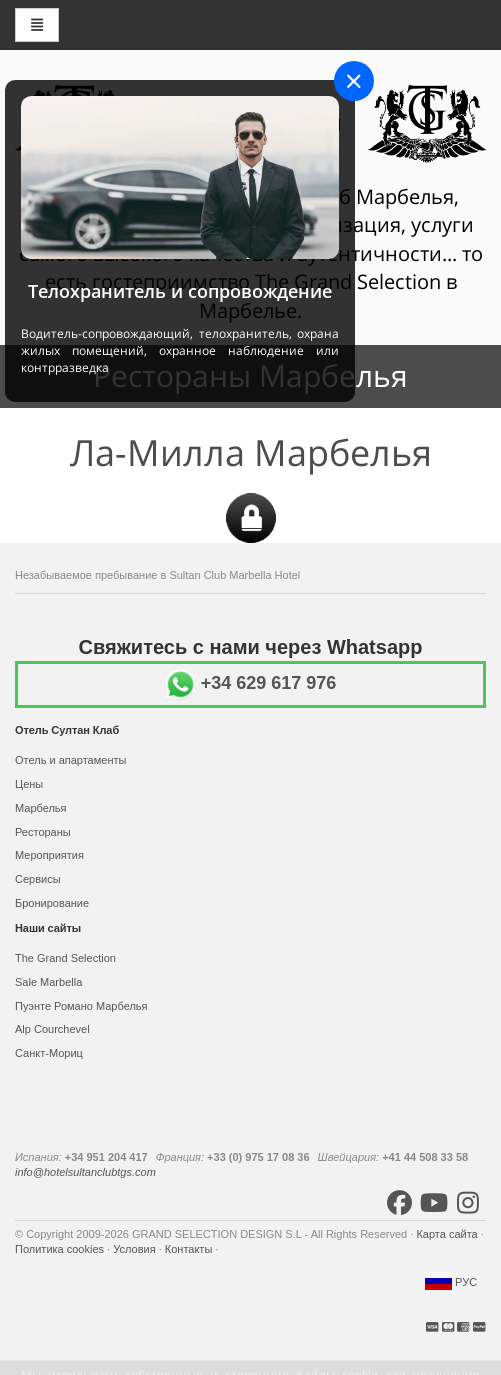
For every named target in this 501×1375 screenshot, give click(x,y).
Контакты (190, 1249)
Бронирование (52, 903)
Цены (29, 784)
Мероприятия (49, 855)
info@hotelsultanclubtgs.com (85, 1172)
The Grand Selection (65, 958)
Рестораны (43, 832)
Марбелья (41, 808)
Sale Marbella (48, 982)
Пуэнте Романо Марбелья (81, 1006)
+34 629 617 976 (251, 683)
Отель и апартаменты (70, 760)
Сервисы (38, 879)
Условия (135, 1249)
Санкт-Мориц (49, 1053)
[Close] (354, 81)
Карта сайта (448, 1234)
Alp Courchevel (52, 1029)
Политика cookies (61, 1249)
